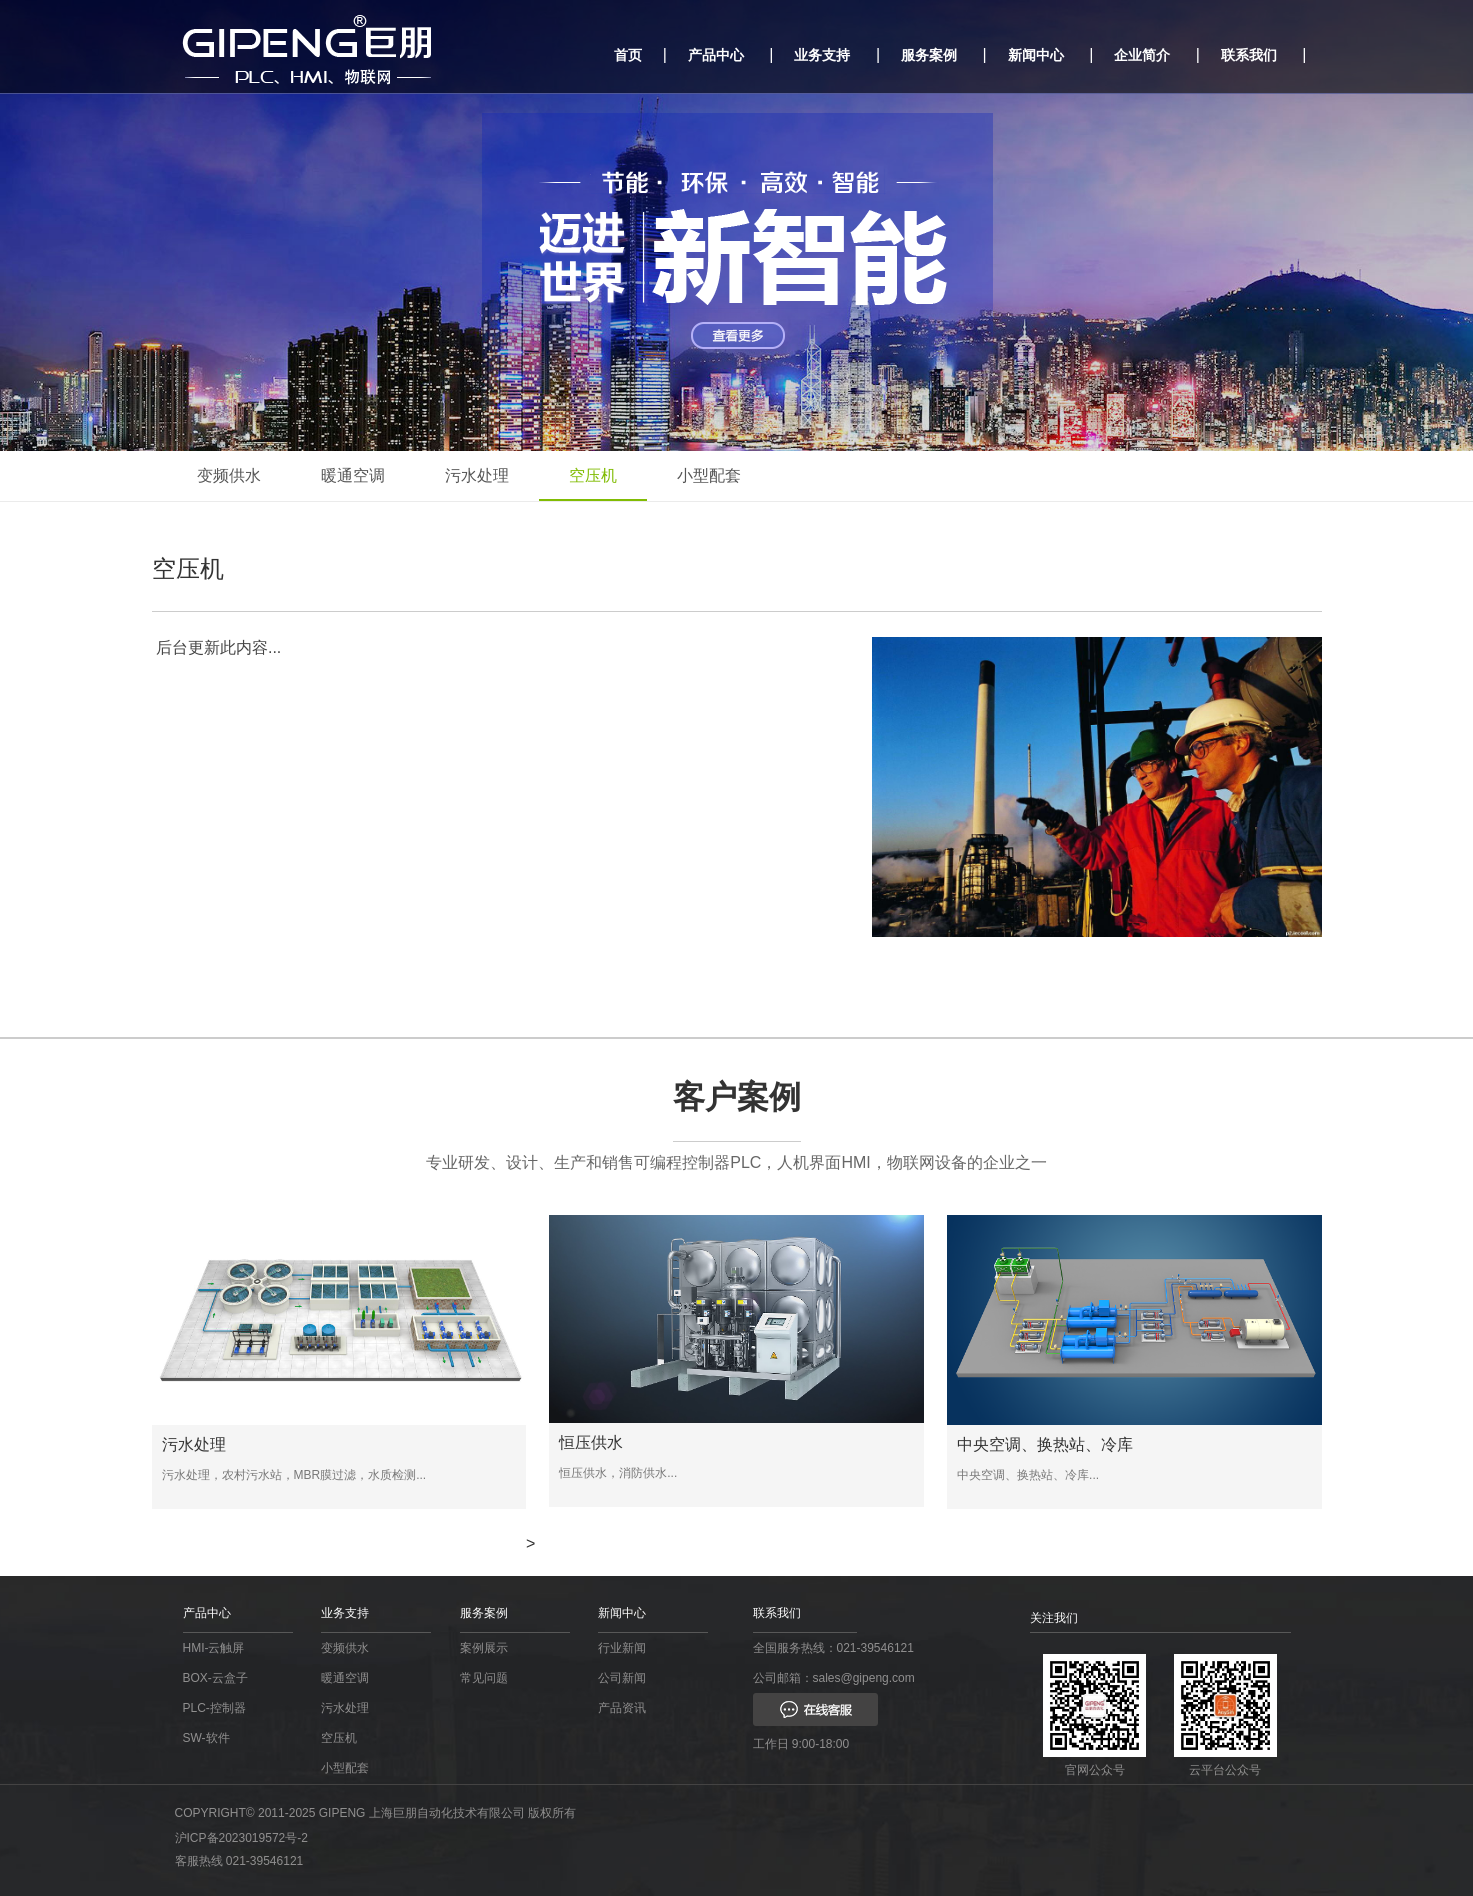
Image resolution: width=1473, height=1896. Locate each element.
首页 (628, 55)
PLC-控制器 (214, 1708)
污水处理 (477, 475)
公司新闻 (622, 1678)
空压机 (593, 475)
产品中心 (716, 55)
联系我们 (1249, 55)
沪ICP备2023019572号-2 (241, 1838)
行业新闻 (622, 1648)
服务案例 (929, 55)
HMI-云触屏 (214, 1648)
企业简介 (1142, 55)
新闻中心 (1036, 55)
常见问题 (484, 1678)
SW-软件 (206, 1738)
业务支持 (822, 55)
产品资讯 (622, 1708)
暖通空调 (353, 475)
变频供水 (229, 475)
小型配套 (709, 475)
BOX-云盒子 (215, 1678)
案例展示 (484, 1648)
